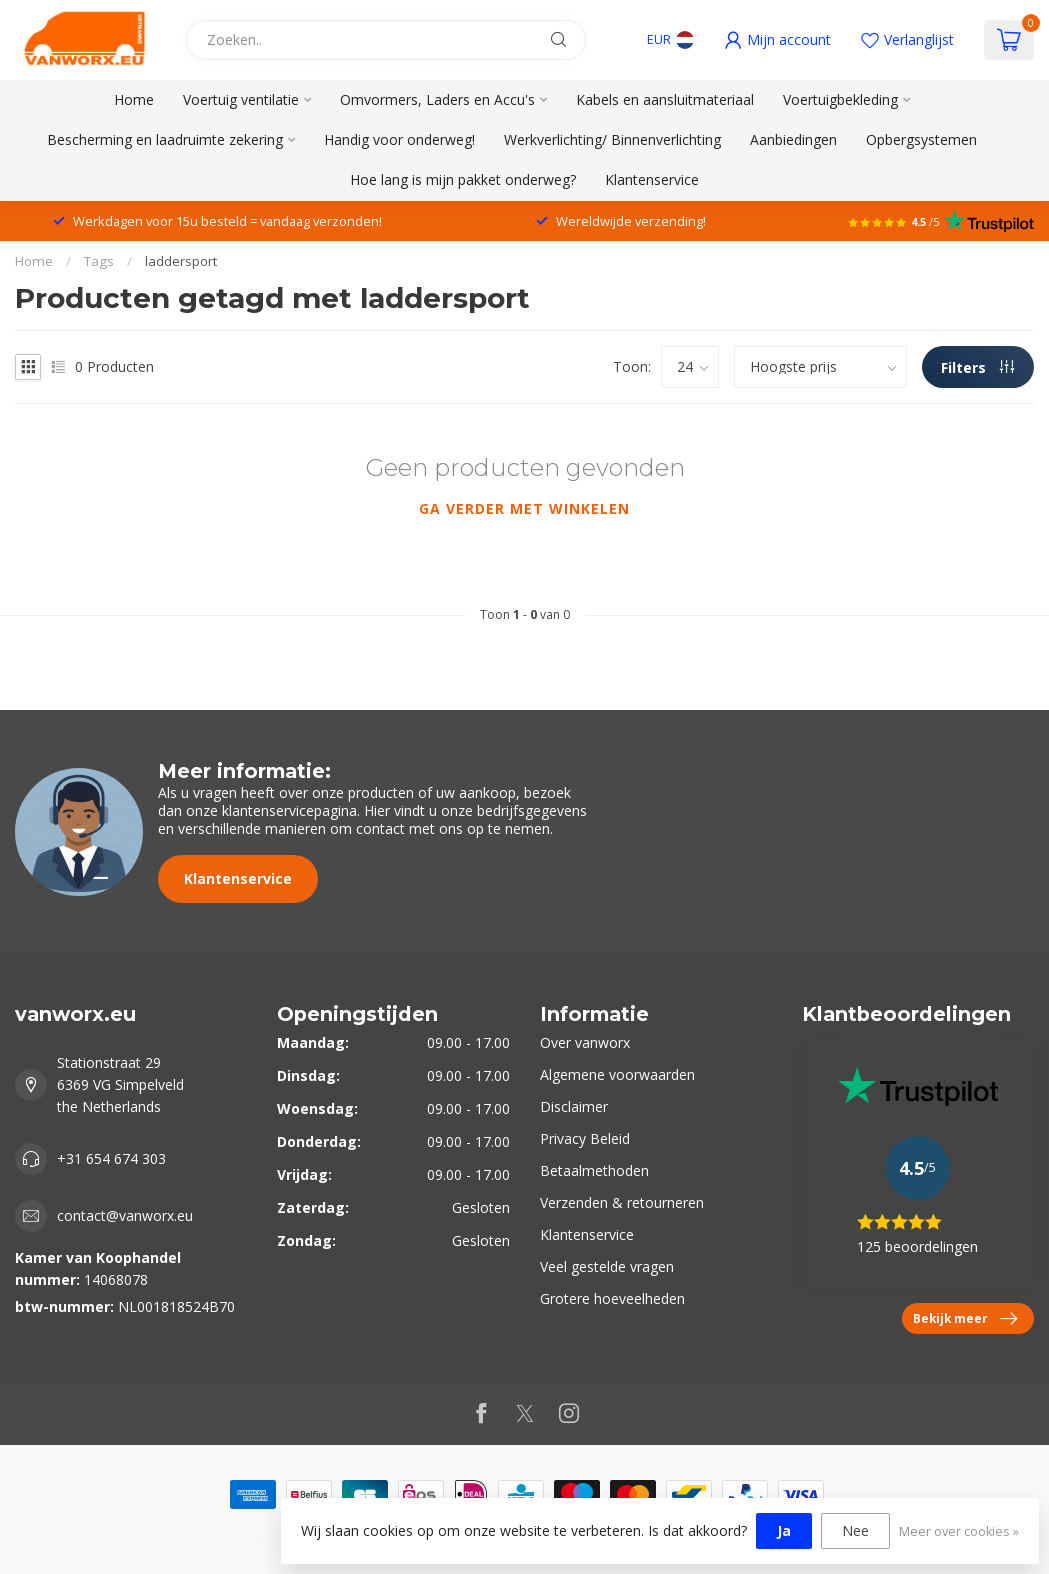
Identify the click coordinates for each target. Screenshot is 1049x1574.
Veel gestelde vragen (607, 1266)
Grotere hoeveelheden (612, 1298)
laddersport (181, 261)
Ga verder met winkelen (524, 508)
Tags (99, 261)
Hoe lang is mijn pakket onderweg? (463, 179)
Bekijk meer (965, 1319)
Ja (784, 1530)
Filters (977, 367)
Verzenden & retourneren (622, 1202)
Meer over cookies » (959, 1531)
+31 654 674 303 (111, 1158)
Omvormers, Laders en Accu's (437, 99)
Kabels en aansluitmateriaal (665, 99)
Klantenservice (652, 179)
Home (134, 99)
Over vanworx (585, 1042)
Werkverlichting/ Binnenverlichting (612, 139)
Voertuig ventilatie (241, 99)
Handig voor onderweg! (399, 139)
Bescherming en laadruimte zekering (165, 139)
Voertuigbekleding (840, 99)
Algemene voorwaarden (617, 1074)
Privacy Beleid (585, 1138)
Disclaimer (574, 1106)
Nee (855, 1530)
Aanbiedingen (793, 139)
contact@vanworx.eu (125, 1215)
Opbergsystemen (921, 139)
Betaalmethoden (594, 1170)
